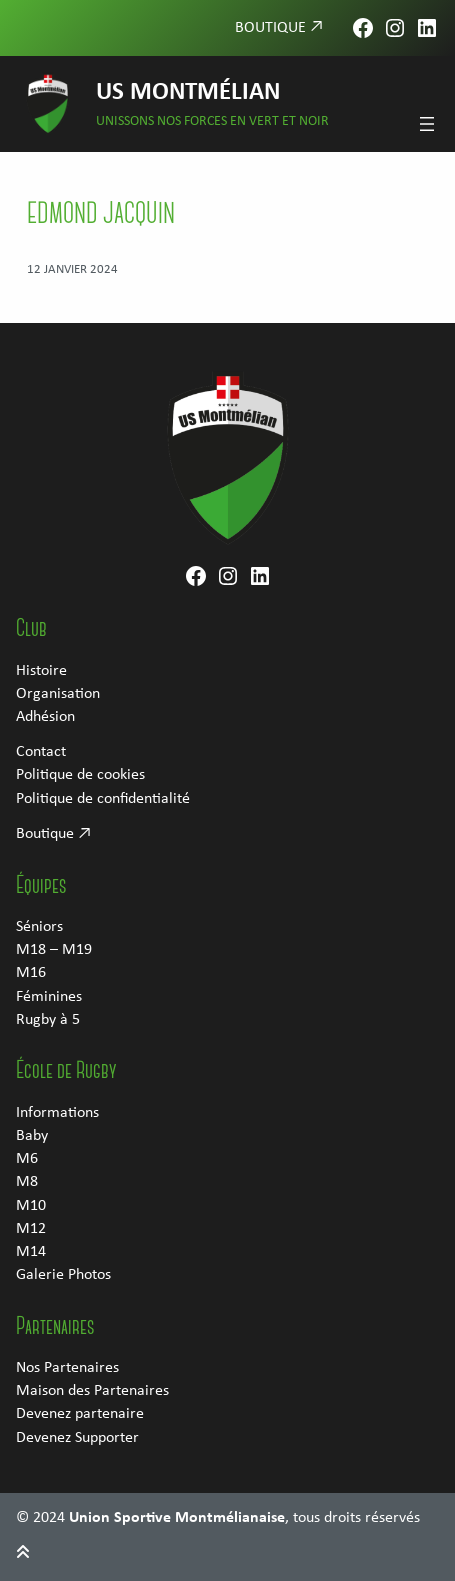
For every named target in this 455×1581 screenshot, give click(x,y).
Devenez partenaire (80, 1414)
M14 (31, 1252)
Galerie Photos (63, 1275)
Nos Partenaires (67, 1368)
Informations (57, 1113)
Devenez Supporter (77, 1438)
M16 (31, 973)
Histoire (41, 671)
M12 (31, 1229)
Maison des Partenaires (92, 1391)
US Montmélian (188, 92)
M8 (27, 1182)
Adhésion (45, 717)
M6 (27, 1159)
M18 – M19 (54, 950)
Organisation (58, 694)
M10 (31, 1206)
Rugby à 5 (48, 1020)
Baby (32, 1136)
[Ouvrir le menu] (427, 124)
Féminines (49, 997)
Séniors (39, 927)
